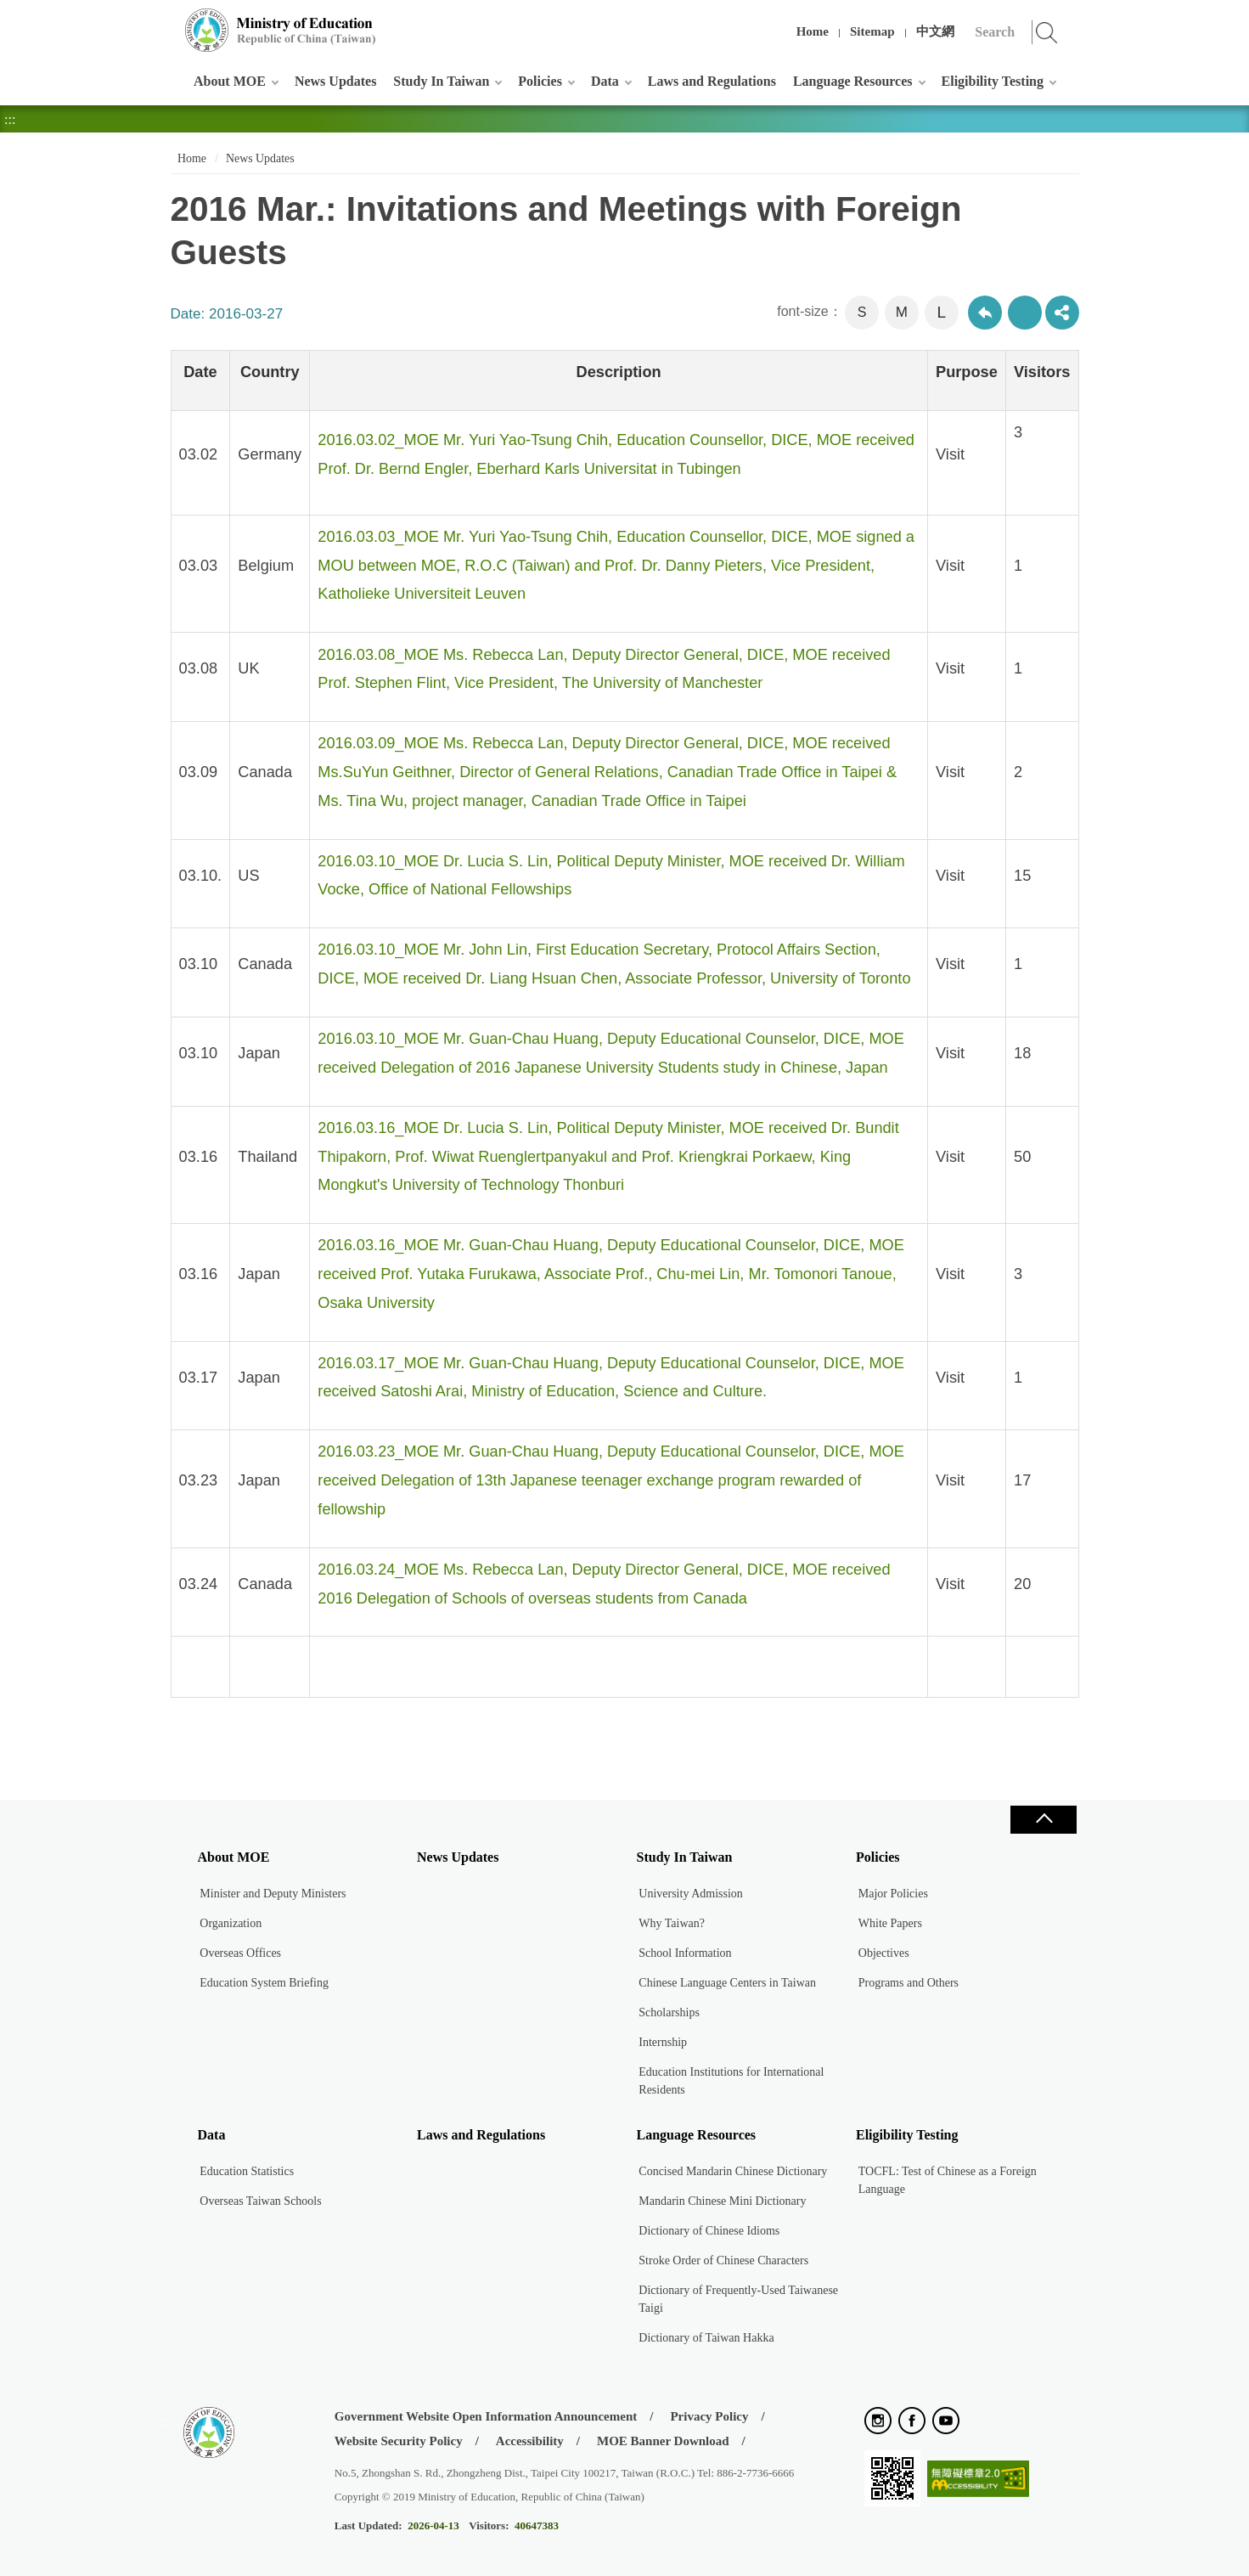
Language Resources (853, 81)
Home (812, 31)
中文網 (935, 31)
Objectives (883, 1953)
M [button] (902, 312)
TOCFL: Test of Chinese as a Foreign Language (947, 2180)
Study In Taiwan (441, 81)
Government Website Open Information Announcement (486, 2416)
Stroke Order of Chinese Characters (723, 2260)
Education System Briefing (264, 1982)
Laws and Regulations (712, 81)
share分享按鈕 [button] (1062, 313)
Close (1043, 1820)
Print (1025, 313)
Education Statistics (247, 2171)
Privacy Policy (709, 2416)
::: (167, 21)
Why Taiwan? (672, 1923)
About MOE (230, 81)
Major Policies (893, 1893)
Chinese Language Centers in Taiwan (727, 1982)
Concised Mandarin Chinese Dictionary (733, 2171)
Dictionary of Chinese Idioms (709, 2230)
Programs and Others (908, 1982)
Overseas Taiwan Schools (260, 2201)
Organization (231, 1923)
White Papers (890, 1923)
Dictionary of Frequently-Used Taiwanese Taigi (738, 2299)
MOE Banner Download (663, 2441)
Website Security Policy (399, 2441)
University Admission (691, 1893)
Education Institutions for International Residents (731, 2081)
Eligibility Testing (993, 81)
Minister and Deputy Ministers (273, 1893)
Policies (540, 81)
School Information (685, 1953)
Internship (663, 2042)
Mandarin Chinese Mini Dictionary (722, 2201)
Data (605, 81)
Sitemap (872, 31)
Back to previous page (985, 313)
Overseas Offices (240, 1953)
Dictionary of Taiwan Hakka (706, 2337)
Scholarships (669, 2012)
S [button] (862, 312)
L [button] (941, 312)
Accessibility (530, 2441)
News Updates (335, 81)
